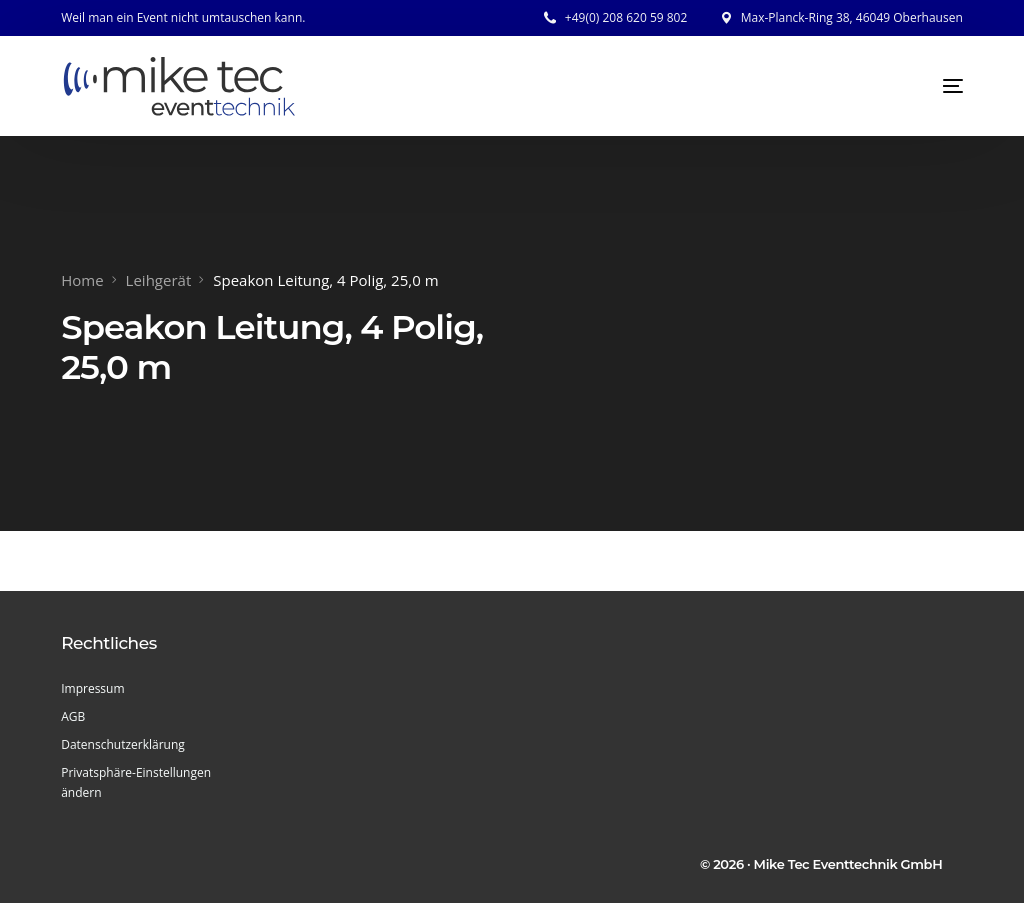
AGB (73, 716)
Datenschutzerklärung (123, 744)
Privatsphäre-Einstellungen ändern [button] (136, 782)
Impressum (92, 688)
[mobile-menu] (933, 86)
